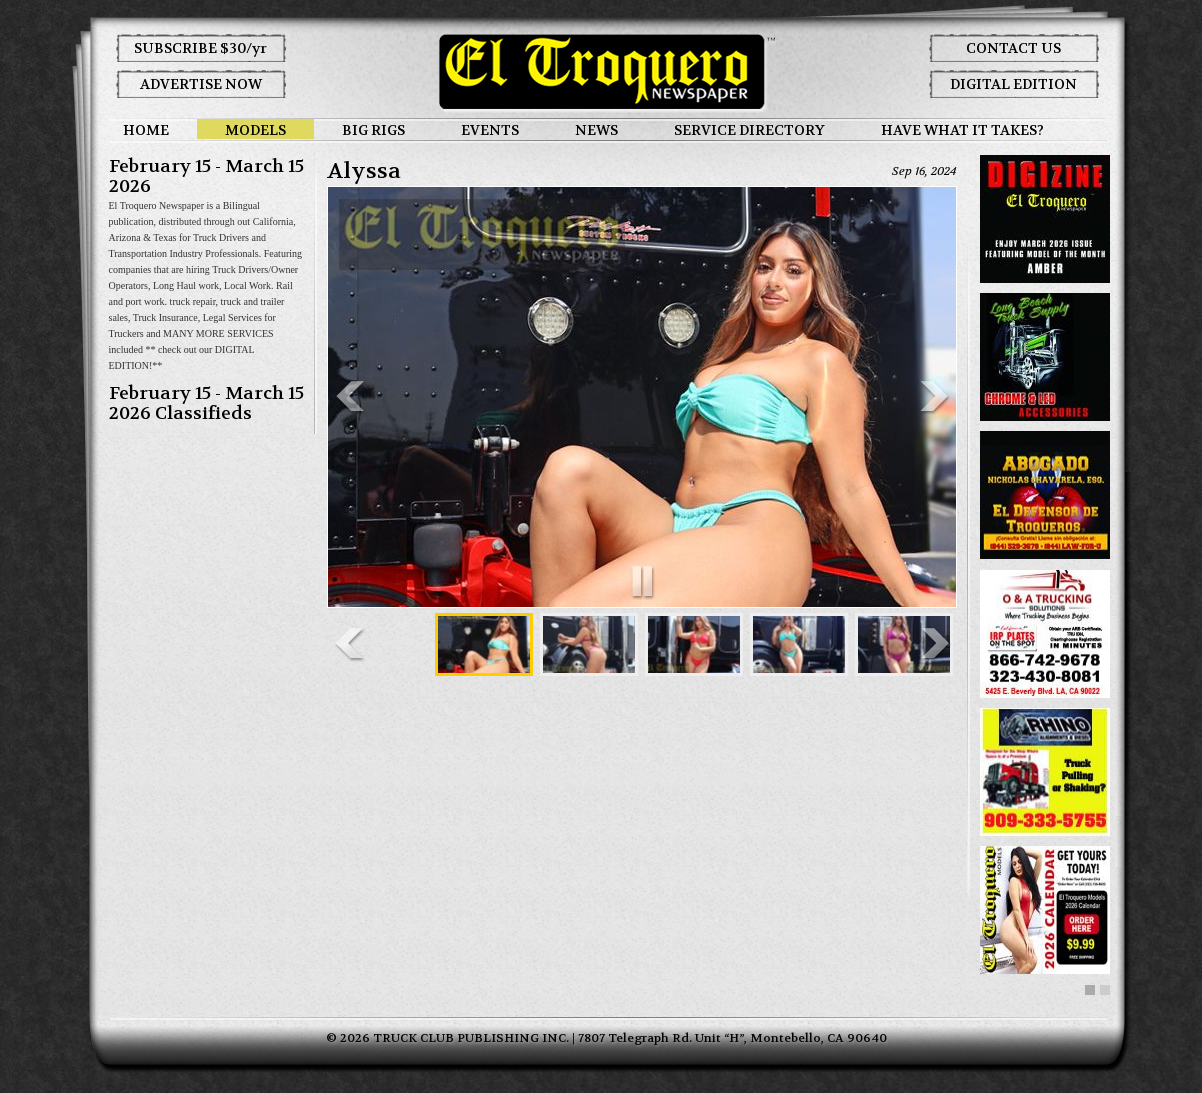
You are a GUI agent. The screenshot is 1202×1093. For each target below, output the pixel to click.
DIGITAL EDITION (1013, 84)
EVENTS (490, 130)
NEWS (596, 130)
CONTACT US (1013, 48)
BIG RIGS (373, 130)
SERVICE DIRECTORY (749, 130)
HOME (146, 130)
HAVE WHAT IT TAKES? (962, 130)
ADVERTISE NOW (201, 84)
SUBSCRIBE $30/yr (200, 48)
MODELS (255, 130)
